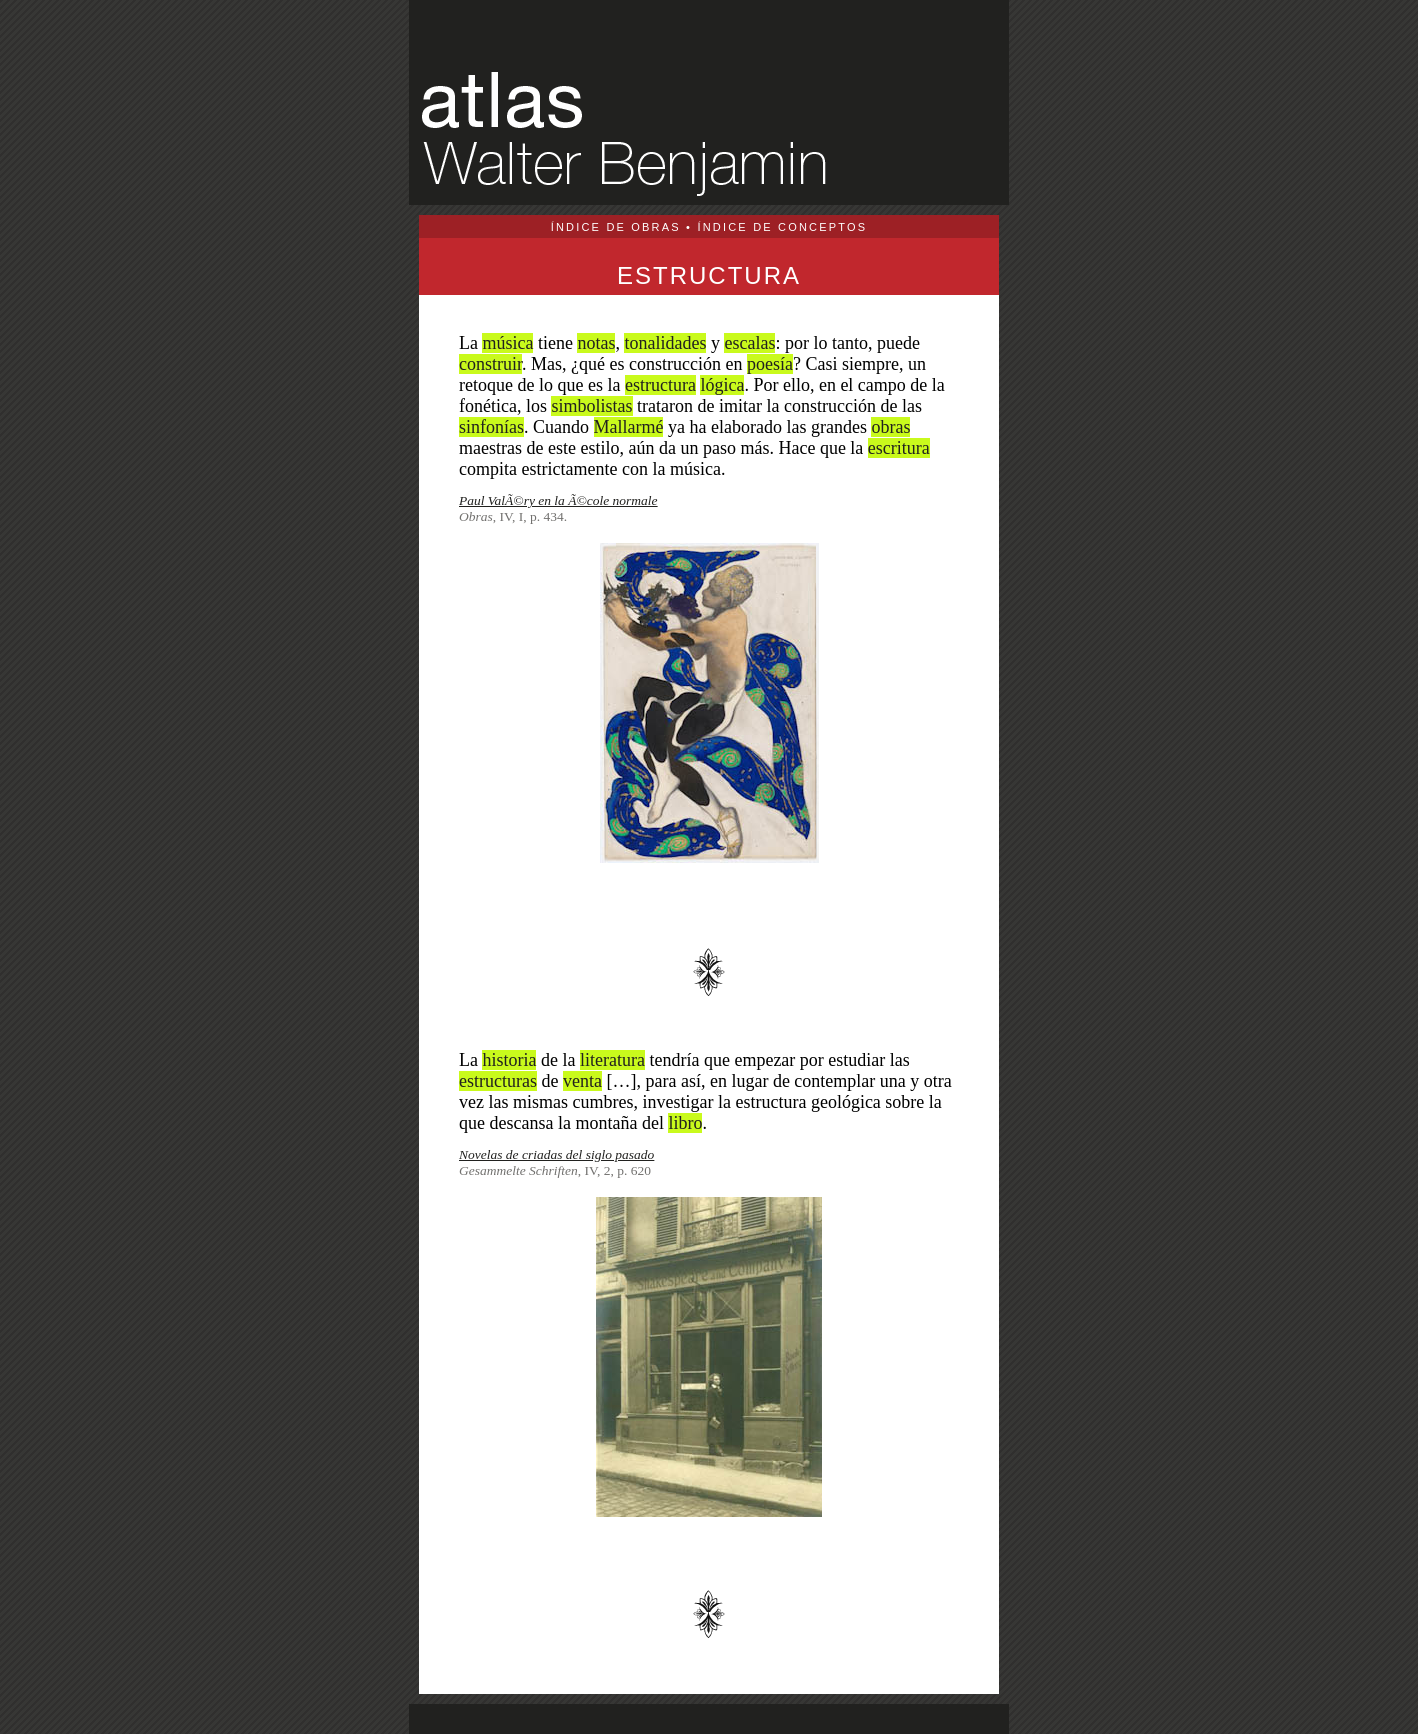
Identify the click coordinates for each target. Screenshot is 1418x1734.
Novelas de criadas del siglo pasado (556, 1154)
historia (509, 1060)
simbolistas (591, 406)
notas (596, 343)
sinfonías (491, 427)
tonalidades (665, 343)
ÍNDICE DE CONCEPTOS (782, 227)
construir (490, 364)
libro (685, 1123)
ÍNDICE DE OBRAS (616, 227)
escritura (899, 448)
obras (890, 427)
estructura (660, 385)
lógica (722, 385)
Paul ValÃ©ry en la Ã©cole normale (558, 500)
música (507, 343)
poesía (770, 364)
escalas (749, 343)
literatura (612, 1060)
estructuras (498, 1081)
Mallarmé (629, 427)
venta (582, 1081)
